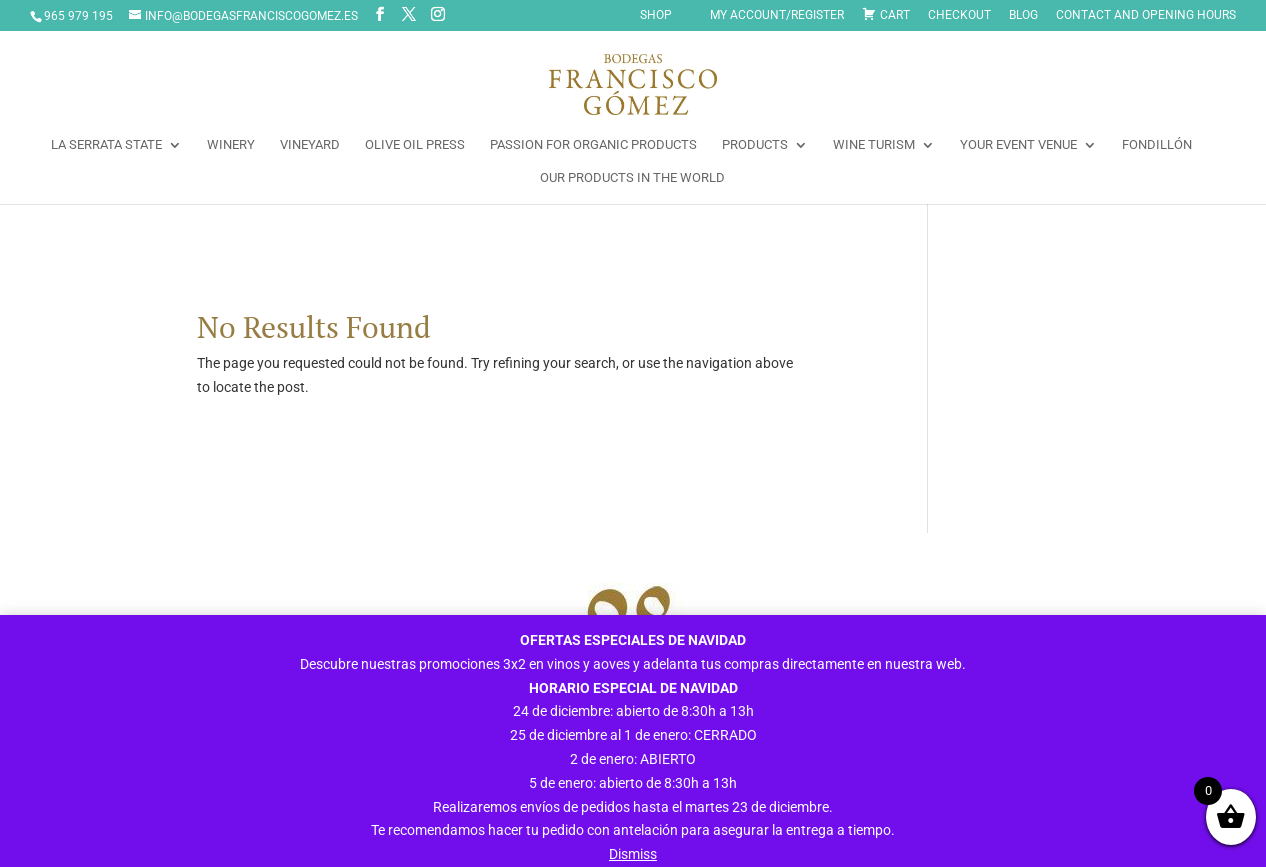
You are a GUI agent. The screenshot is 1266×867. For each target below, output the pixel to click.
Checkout (959, 15)
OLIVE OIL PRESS (415, 145)
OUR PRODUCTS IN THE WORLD (632, 178)
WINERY (231, 145)
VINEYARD (310, 145)
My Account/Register (777, 15)
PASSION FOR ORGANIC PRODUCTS (593, 145)
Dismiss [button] (633, 854)
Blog (1023, 15)
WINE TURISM (874, 145)
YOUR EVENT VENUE (1018, 145)
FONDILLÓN (1157, 145)
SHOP (656, 15)
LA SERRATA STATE (106, 145)
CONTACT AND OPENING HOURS (1146, 15)
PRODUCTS (755, 145)
